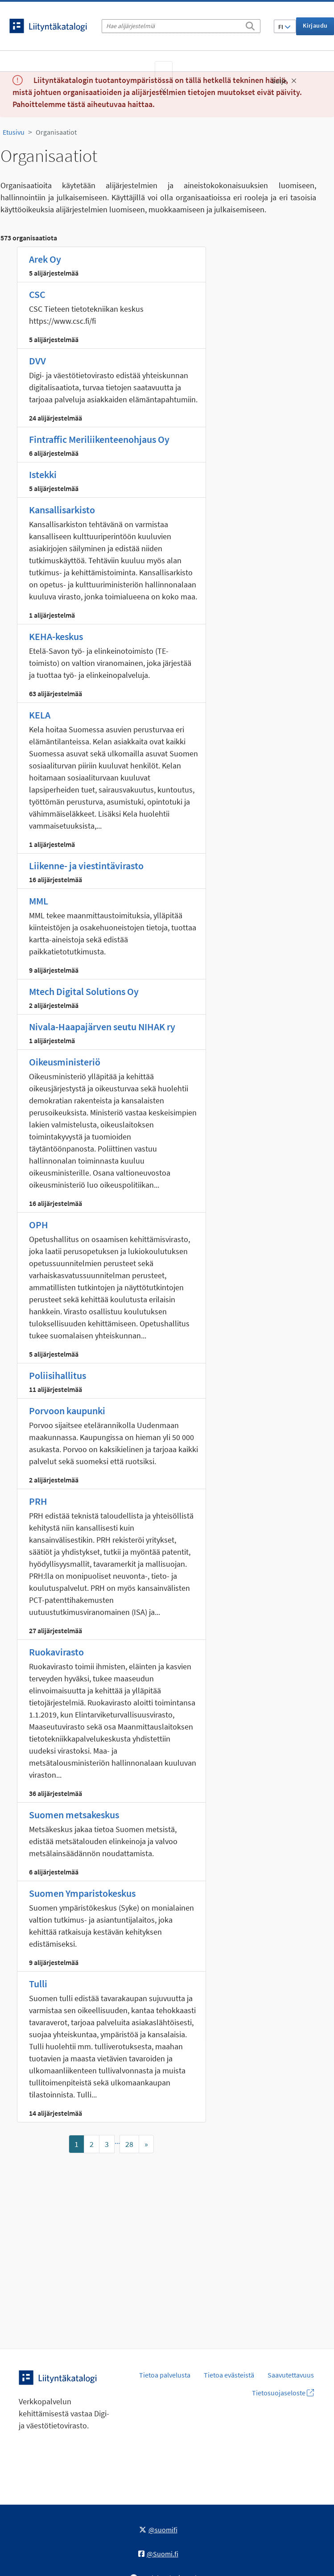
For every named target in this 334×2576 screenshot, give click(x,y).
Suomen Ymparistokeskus (82, 1893)
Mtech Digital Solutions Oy (84, 991)
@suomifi (158, 2529)
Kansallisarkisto (62, 510)
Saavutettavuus (291, 2374)
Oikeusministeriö (64, 1062)
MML (38, 901)
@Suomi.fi (158, 2553)
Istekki (43, 474)
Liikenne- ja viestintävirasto (86, 865)
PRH (38, 1501)
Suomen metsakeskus (74, 1814)
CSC (37, 294)
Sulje (284, 80)
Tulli (38, 1983)
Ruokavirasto (56, 1652)
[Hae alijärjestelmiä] (181, 26)
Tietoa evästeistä (229, 2374)
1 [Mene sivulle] (76, 2144)
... (117, 2141)
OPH (38, 1224)
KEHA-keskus (56, 636)
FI (284, 27)
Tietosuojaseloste (283, 2392)
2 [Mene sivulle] (92, 2144)
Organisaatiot (56, 132)
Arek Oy (45, 259)
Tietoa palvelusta (164, 2374)
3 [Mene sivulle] (107, 2144)
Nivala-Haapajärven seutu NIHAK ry (102, 1026)
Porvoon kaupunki (67, 1410)
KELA (39, 715)
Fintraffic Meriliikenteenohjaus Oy (99, 439)
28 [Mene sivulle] (129, 2144)
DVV (37, 361)
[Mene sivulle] (146, 2144)
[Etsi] (250, 24)
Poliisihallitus (57, 1375)
